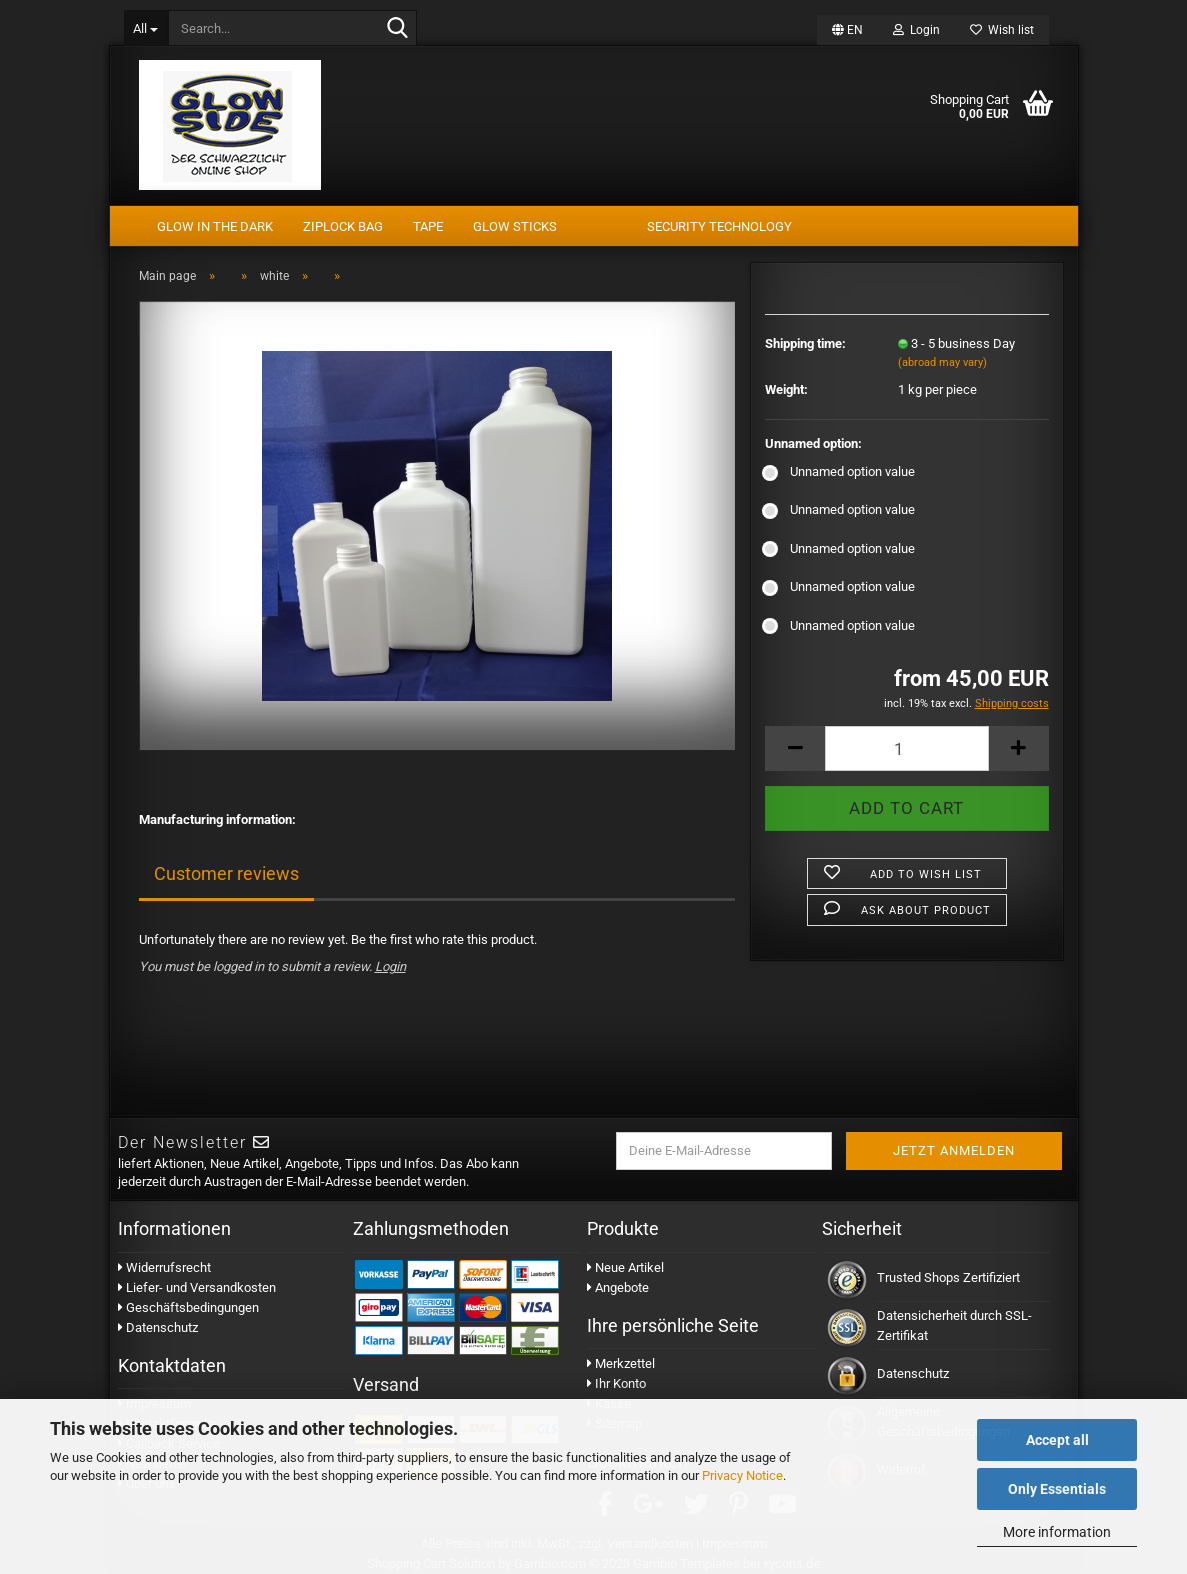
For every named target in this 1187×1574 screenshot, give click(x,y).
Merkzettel (621, 1363)
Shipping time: (805, 343)
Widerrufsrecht (164, 1267)
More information (1057, 1532)
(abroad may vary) (942, 362)
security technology (719, 226)
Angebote (618, 1287)
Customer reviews (226, 873)
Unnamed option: (813, 443)
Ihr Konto (616, 1383)
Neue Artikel (625, 1267)
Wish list (1002, 30)
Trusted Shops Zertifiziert (948, 1277)
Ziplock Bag (343, 226)
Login (916, 30)
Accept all (1057, 1440)
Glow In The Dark (215, 226)
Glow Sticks (515, 226)
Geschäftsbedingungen (188, 1307)
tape (428, 226)
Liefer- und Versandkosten (197, 1287)
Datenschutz (158, 1327)
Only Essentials (1057, 1489)
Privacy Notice (742, 1475)
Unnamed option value (840, 471)
